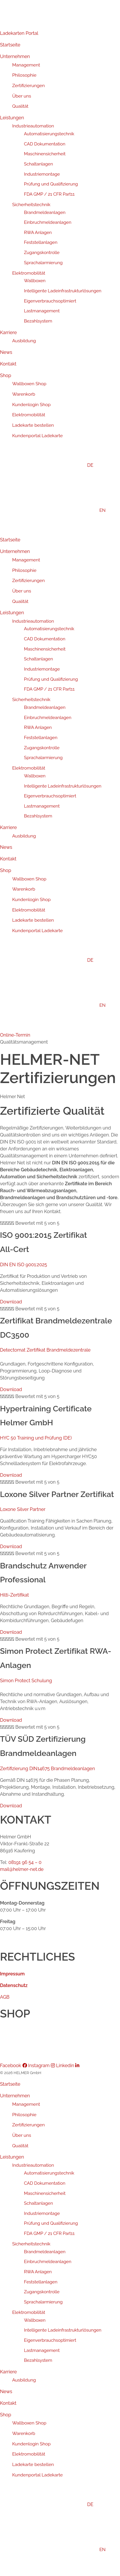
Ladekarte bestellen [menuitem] (33, 2464)
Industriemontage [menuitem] (42, 2213)
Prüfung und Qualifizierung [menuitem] (51, 2223)
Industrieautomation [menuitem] (33, 2165)
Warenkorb (23, 394)
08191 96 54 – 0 (25, 1862)
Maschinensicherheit (45, 153)
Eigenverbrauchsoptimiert (50, 301)
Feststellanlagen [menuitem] (41, 2282)
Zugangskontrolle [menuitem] (42, 2291)
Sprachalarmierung (43, 262)
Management (26, 65)
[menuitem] (60, 2504)
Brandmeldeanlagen (45, 212)
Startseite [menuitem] (10, 2084)
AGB (5, 1997)
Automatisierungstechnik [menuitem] (49, 2173)
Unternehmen (15, 56)
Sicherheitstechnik (31, 204)
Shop (5, 375)
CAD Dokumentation (44, 144)
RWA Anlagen (38, 232)
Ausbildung (24, 340)
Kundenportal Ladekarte (37, 435)
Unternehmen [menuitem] (15, 2095)
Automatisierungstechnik (49, 133)
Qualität (20, 106)
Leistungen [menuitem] (12, 2157)
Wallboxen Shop (29, 383)
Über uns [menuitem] (21, 2135)
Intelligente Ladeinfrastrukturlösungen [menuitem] (62, 2330)
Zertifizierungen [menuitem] (28, 2125)
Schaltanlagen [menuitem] (38, 2203)
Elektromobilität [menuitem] (28, 2312)
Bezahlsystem (38, 321)
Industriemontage (42, 174)
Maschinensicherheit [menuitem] (45, 2193)
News (6, 352)
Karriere (8, 332)
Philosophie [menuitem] (24, 2114)
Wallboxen (35, 280)
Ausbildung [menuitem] (24, 2380)
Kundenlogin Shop (31, 404)
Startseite (10, 45)
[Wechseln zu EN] (66, 510)
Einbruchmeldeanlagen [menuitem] (47, 2261)
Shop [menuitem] (5, 2415)
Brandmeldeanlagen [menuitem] (45, 2251)
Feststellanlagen (41, 242)
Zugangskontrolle (42, 252)
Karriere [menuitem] (8, 2372)
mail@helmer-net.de (22, 1869)
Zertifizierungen (28, 85)
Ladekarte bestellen (33, 425)
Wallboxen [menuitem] (35, 2320)
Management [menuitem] (26, 2104)
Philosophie (24, 75)
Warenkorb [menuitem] (23, 2433)
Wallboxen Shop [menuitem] (29, 2423)
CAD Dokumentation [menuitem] (44, 2183)
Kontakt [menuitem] (8, 2403)
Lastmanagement (42, 311)
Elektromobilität (28, 273)
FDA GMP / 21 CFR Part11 (49, 194)
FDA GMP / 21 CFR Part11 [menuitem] (49, 2233)
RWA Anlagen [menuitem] (38, 2271)
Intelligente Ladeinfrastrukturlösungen (62, 290)
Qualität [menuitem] (20, 2145)
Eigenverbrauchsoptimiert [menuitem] (50, 2340)
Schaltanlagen (38, 164)
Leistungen (12, 117)
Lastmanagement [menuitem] (42, 2350)
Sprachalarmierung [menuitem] (43, 2302)
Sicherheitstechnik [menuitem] (31, 2244)
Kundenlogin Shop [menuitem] (31, 2444)
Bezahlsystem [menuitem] (38, 2360)
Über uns (21, 96)
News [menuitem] (6, 2391)
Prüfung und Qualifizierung (51, 184)
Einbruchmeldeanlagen (47, 222)
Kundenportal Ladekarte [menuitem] (37, 2475)
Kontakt (8, 364)
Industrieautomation (33, 126)
